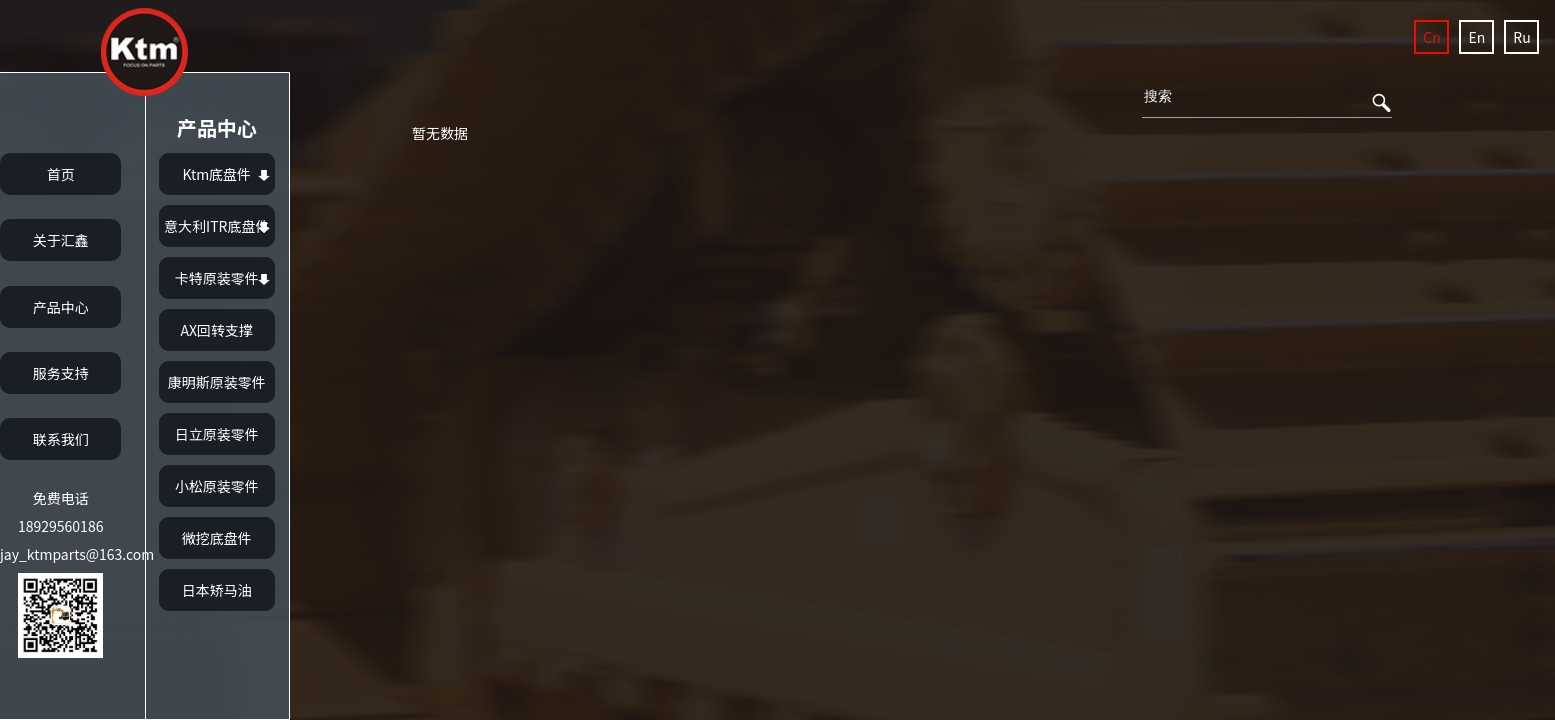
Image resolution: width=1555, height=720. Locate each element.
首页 (61, 174)
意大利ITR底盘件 (216, 226)
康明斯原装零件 (217, 382)
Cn (1431, 37)
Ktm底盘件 (216, 174)
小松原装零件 (217, 486)
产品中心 (61, 307)
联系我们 (61, 439)
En (1477, 37)
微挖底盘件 (217, 538)
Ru (1521, 37)
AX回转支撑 (216, 330)
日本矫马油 (217, 590)
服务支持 (61, 373)
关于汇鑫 (61, 240)
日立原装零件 (217, 434)
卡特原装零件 (217, 278)
